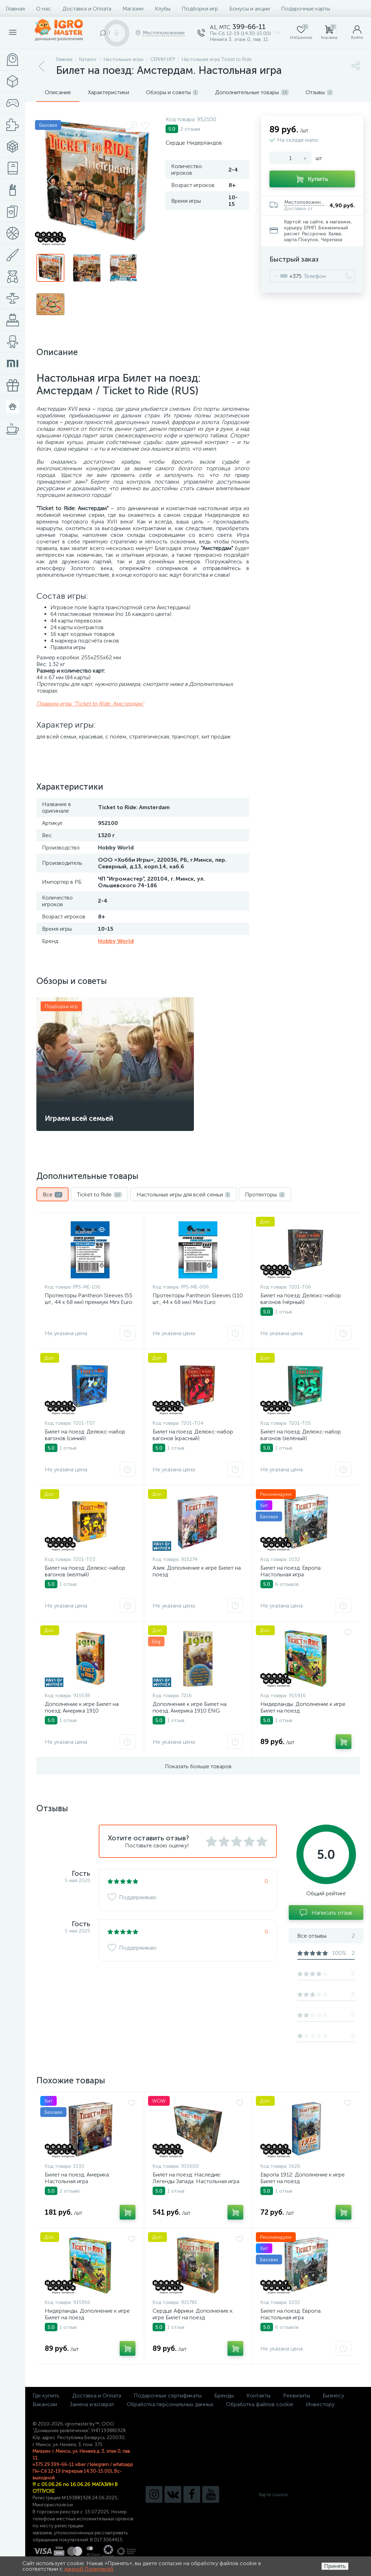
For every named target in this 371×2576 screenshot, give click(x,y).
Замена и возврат (92, 2404)
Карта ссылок (273, 2494)
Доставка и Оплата (86, 8)
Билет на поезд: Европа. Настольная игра (291, 1571)
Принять (335, 2566)
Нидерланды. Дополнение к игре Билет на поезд (302, 1707)
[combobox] (286, 276)
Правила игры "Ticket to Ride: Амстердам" (90, 703)
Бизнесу (333, 2395)
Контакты (258, 2395)
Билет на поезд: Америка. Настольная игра (77, 2178)
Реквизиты (296, 2395)
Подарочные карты (305, 8)
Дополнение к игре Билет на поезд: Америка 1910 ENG (189, 1707)
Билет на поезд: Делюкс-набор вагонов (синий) (85, 1435)
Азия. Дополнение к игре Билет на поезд (197, 1571)
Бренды (224, 2395)
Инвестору (320, 2404)
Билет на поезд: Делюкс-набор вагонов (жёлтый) (85, 1571)
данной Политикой (88, 2568)
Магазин (133, 8)
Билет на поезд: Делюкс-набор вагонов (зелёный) (300, 1435)
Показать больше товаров (198, 1766)
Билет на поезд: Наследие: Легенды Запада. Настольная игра (196, 2178)
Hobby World (116, 941)
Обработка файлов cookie (259, 2404)
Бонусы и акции (249, 8)
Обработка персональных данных (170, 2404)
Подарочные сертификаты (168, 2395)
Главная (15, 8)
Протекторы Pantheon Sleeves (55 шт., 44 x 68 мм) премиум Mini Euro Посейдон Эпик (88, 1302)
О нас (43, 8)
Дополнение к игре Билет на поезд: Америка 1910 (82, 1707)
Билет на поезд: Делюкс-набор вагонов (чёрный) (300, 1298)
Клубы (162, 8)
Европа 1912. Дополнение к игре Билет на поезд (302, 2178)
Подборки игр (200, 8)
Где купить (46, 2395)
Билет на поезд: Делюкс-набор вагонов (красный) (193, 1435)
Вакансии (45, 2404)
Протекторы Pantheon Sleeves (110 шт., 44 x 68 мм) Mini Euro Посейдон (198, 1302)
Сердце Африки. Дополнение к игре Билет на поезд (193, 2314)
